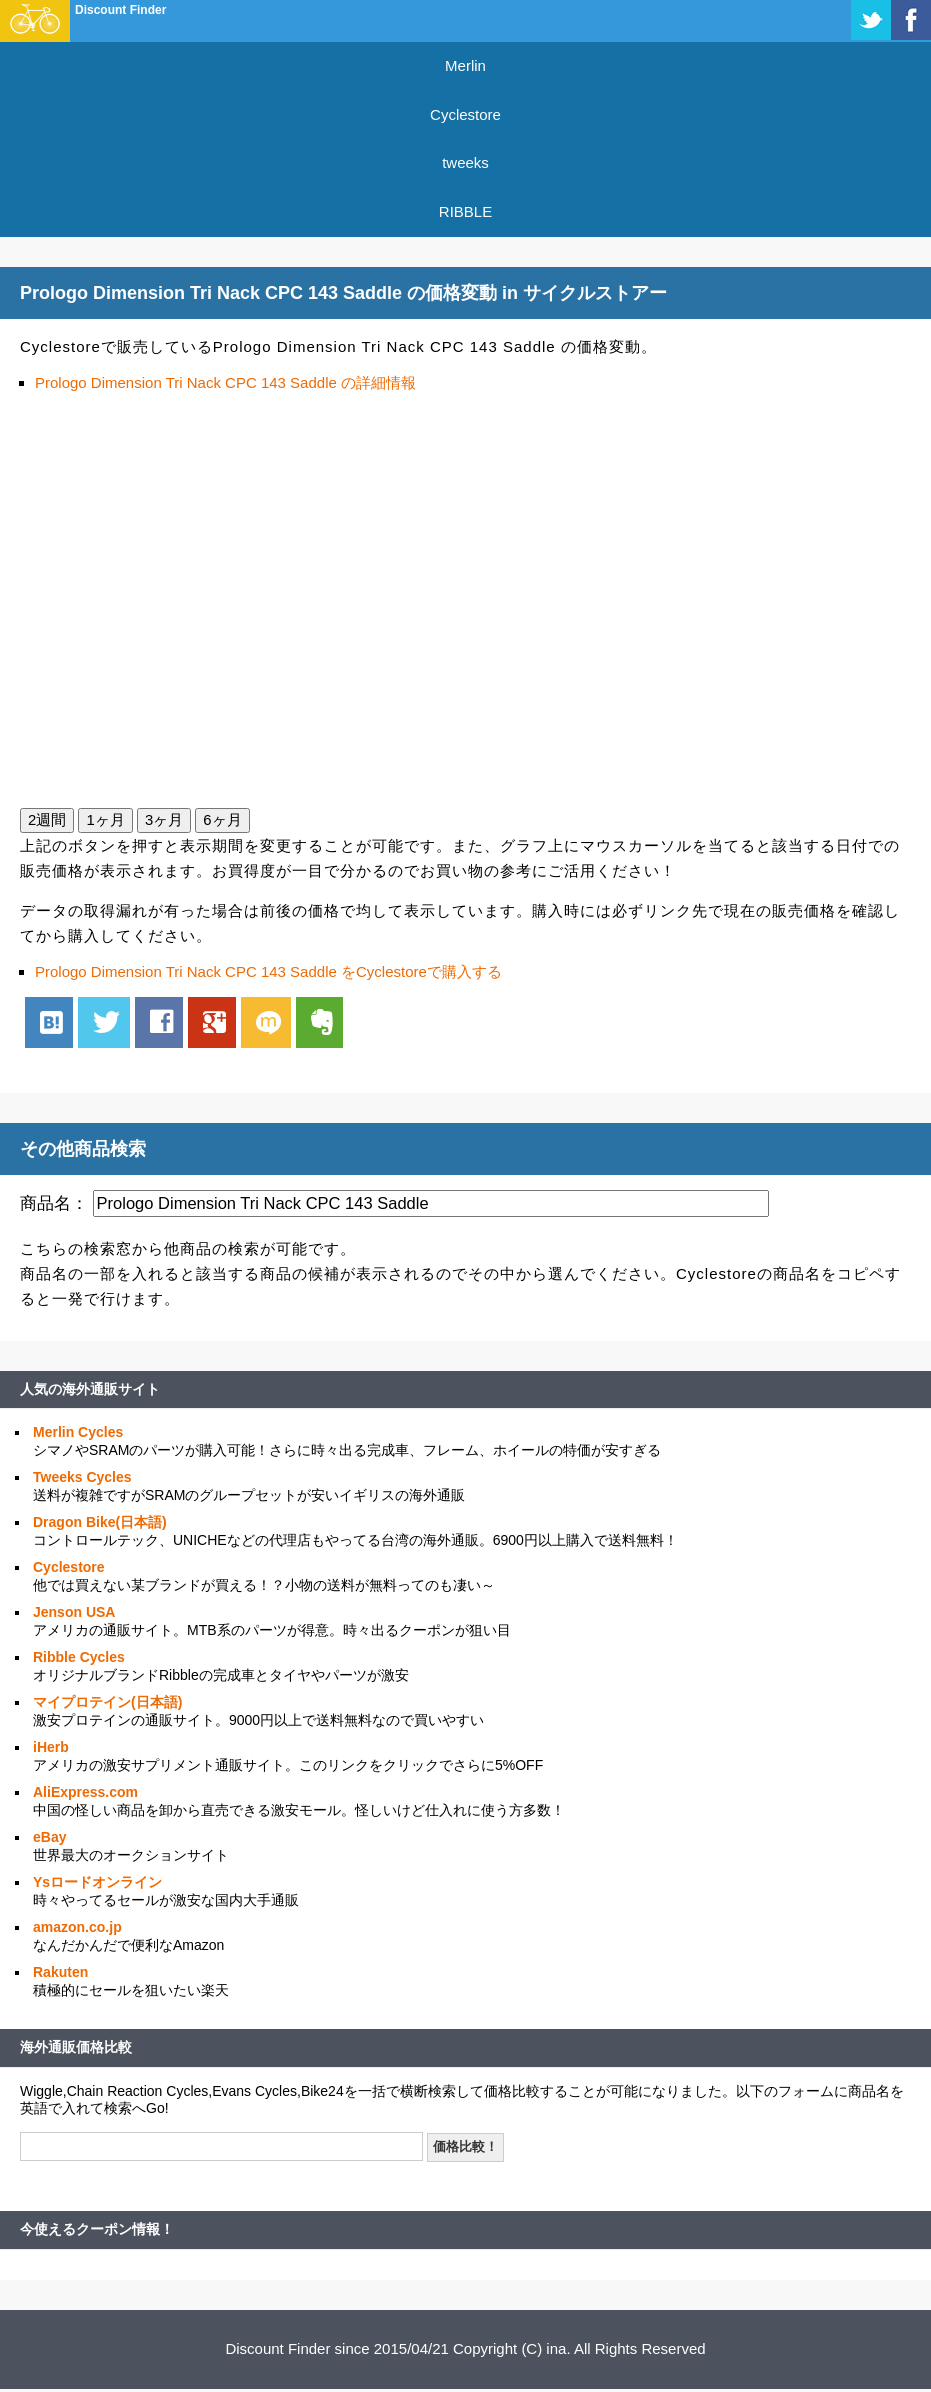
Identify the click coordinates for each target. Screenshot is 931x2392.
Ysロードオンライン (97, 1882)
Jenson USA (74, 1612)
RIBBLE (465, 211)
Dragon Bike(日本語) (100, 1522)
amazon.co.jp (77, 1927)
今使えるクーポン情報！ (97, 2229)
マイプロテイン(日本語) (107, 1702)
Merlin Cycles (78, 1432)
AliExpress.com (85, 1792)
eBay (49, 1837)
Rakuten (60, 1972)
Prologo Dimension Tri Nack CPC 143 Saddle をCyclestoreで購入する (268, 971)
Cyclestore (465, 114)
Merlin (465, 65)
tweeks (465, 162)
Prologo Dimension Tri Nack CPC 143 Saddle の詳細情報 (225, 382)
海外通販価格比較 (76, 2047)
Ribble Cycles (79, 1657)
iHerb (51, 1747)
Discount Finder (120, 10)
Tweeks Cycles (82, 1477)
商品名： (54, 1203)
